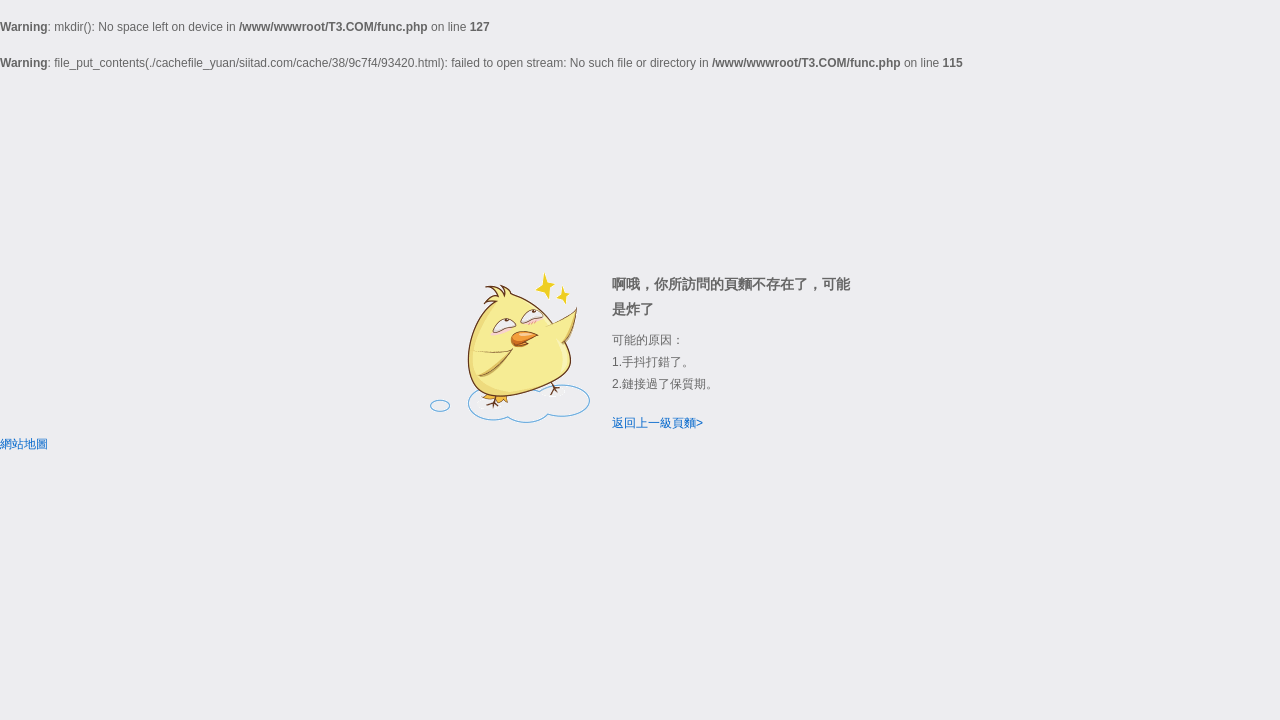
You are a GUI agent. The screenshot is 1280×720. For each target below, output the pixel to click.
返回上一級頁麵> (657, 423)
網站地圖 (24, 444)
